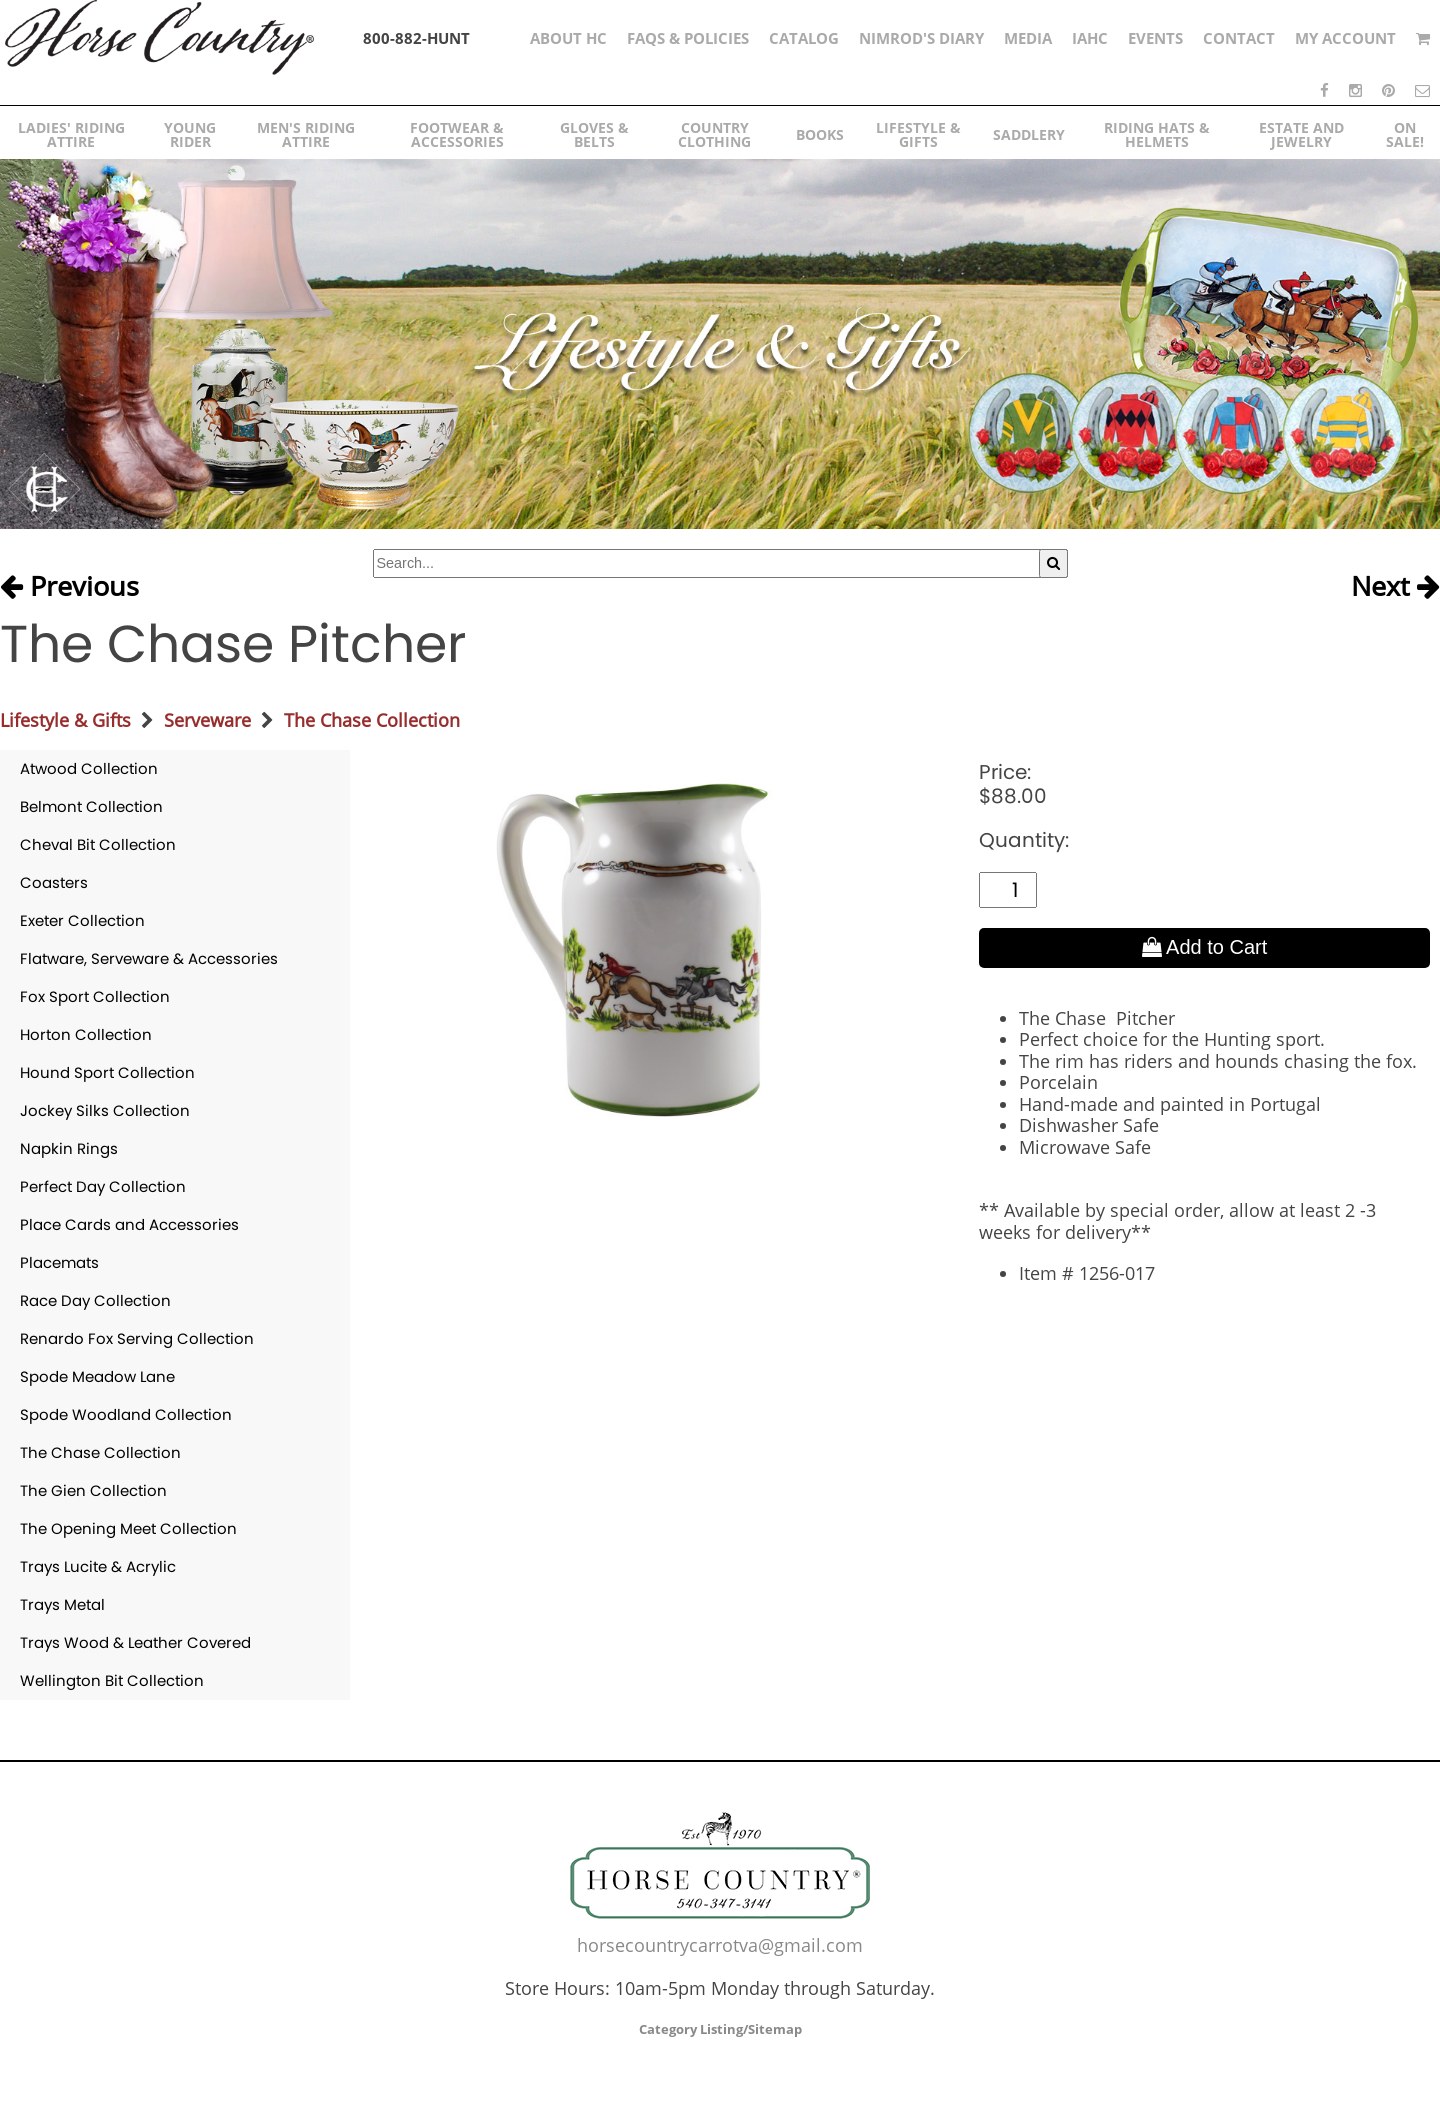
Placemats (59, 1262)
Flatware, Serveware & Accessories (149, 958)
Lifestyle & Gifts (65, 720)
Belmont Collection (91, 806)
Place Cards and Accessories (129, 1224)
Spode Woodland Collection (126, 1414)
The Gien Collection (93, 1490)
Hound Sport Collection (107, 1072)
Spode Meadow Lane (97, 1376)
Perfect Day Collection (103, 1186)
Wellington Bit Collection (112, 1680)
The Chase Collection (372, 720)
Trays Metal (62, 1604)
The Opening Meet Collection (128, 1528)
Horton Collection (86, 1034)
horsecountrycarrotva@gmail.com (720, 1945)
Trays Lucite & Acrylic (98, 1566)
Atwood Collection (89, 768)
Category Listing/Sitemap (720, 2029)
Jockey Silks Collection (105, 1110)
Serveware (207, 720)
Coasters (54, 882)
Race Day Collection (95, 1300)
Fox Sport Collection (95, 996)
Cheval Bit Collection (98, 844)
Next (1395, 587)
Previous (69, 587)
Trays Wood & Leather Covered (135, 1642)
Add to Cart (1205, 947)
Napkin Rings (69, 1148)
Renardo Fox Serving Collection (137, 1338)
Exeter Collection (82, 920)
